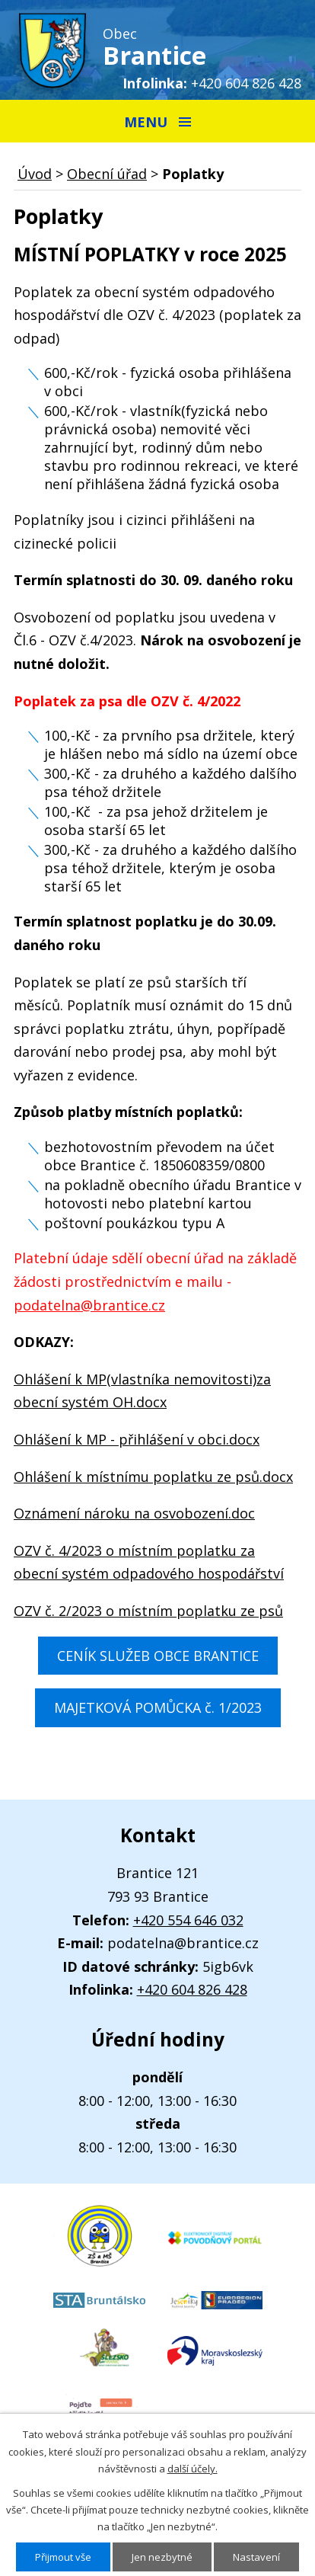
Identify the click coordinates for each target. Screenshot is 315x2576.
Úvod (35, 174)
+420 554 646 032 (188, 1920)
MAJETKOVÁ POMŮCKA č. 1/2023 (158, 1707)
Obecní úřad (107, 174)
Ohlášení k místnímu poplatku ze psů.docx (153, 1476)
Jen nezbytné (162, 2557)
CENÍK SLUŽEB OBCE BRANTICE (158, 1655)
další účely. (192, 2468)
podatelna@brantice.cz (89, 1305)
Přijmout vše (63, 2557)
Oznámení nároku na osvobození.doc (134, 1513)
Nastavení (256, 2557)
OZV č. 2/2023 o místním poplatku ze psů (148, 1611)
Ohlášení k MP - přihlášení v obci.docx (136, 1439)
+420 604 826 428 (246, 83)
